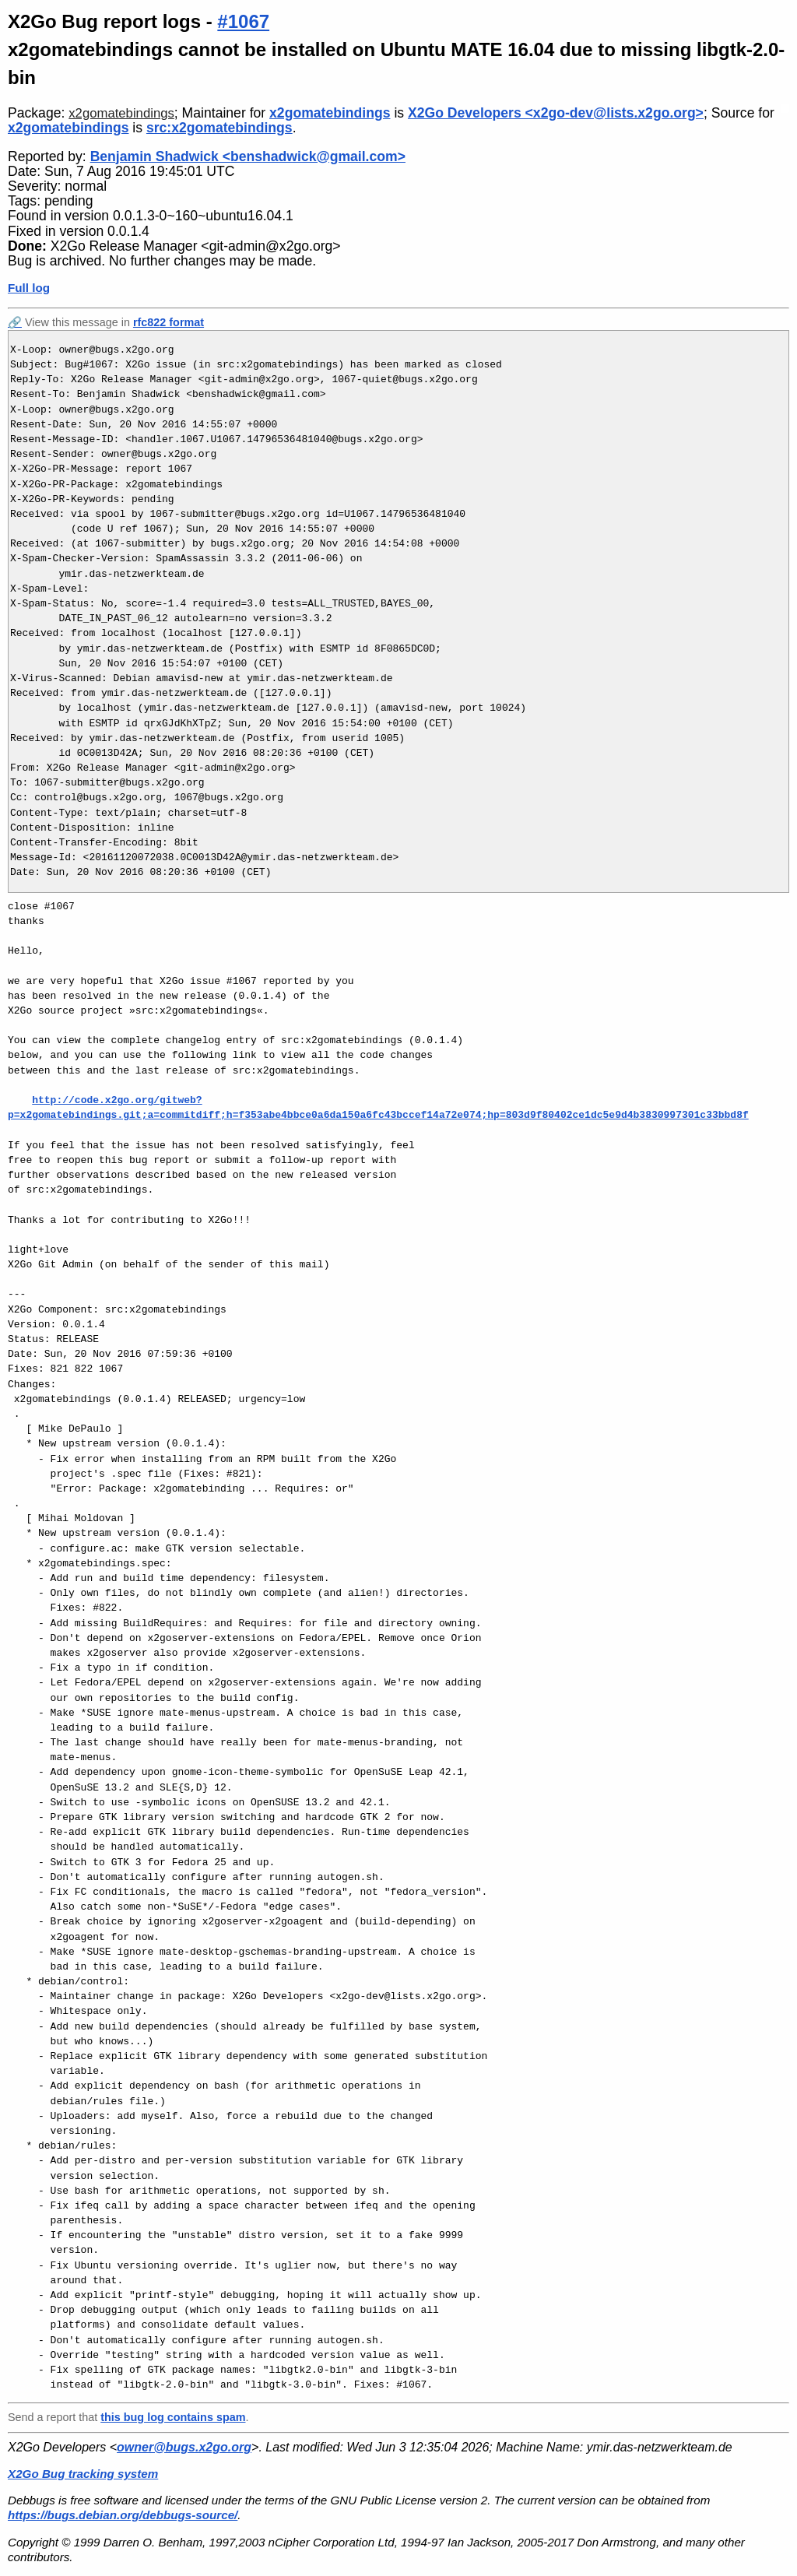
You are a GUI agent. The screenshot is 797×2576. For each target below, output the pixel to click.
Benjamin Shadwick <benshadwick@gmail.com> (248, 156)
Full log (29, 287)
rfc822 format (168, 322)
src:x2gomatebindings (219, 127)
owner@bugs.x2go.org (184, 2447)
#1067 (243, 21)
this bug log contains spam (172, 2417)
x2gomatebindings (121, 113)
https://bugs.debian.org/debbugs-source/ (122, 2515)
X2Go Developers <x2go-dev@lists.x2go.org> (556, 113)
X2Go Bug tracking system (83, 2473)
